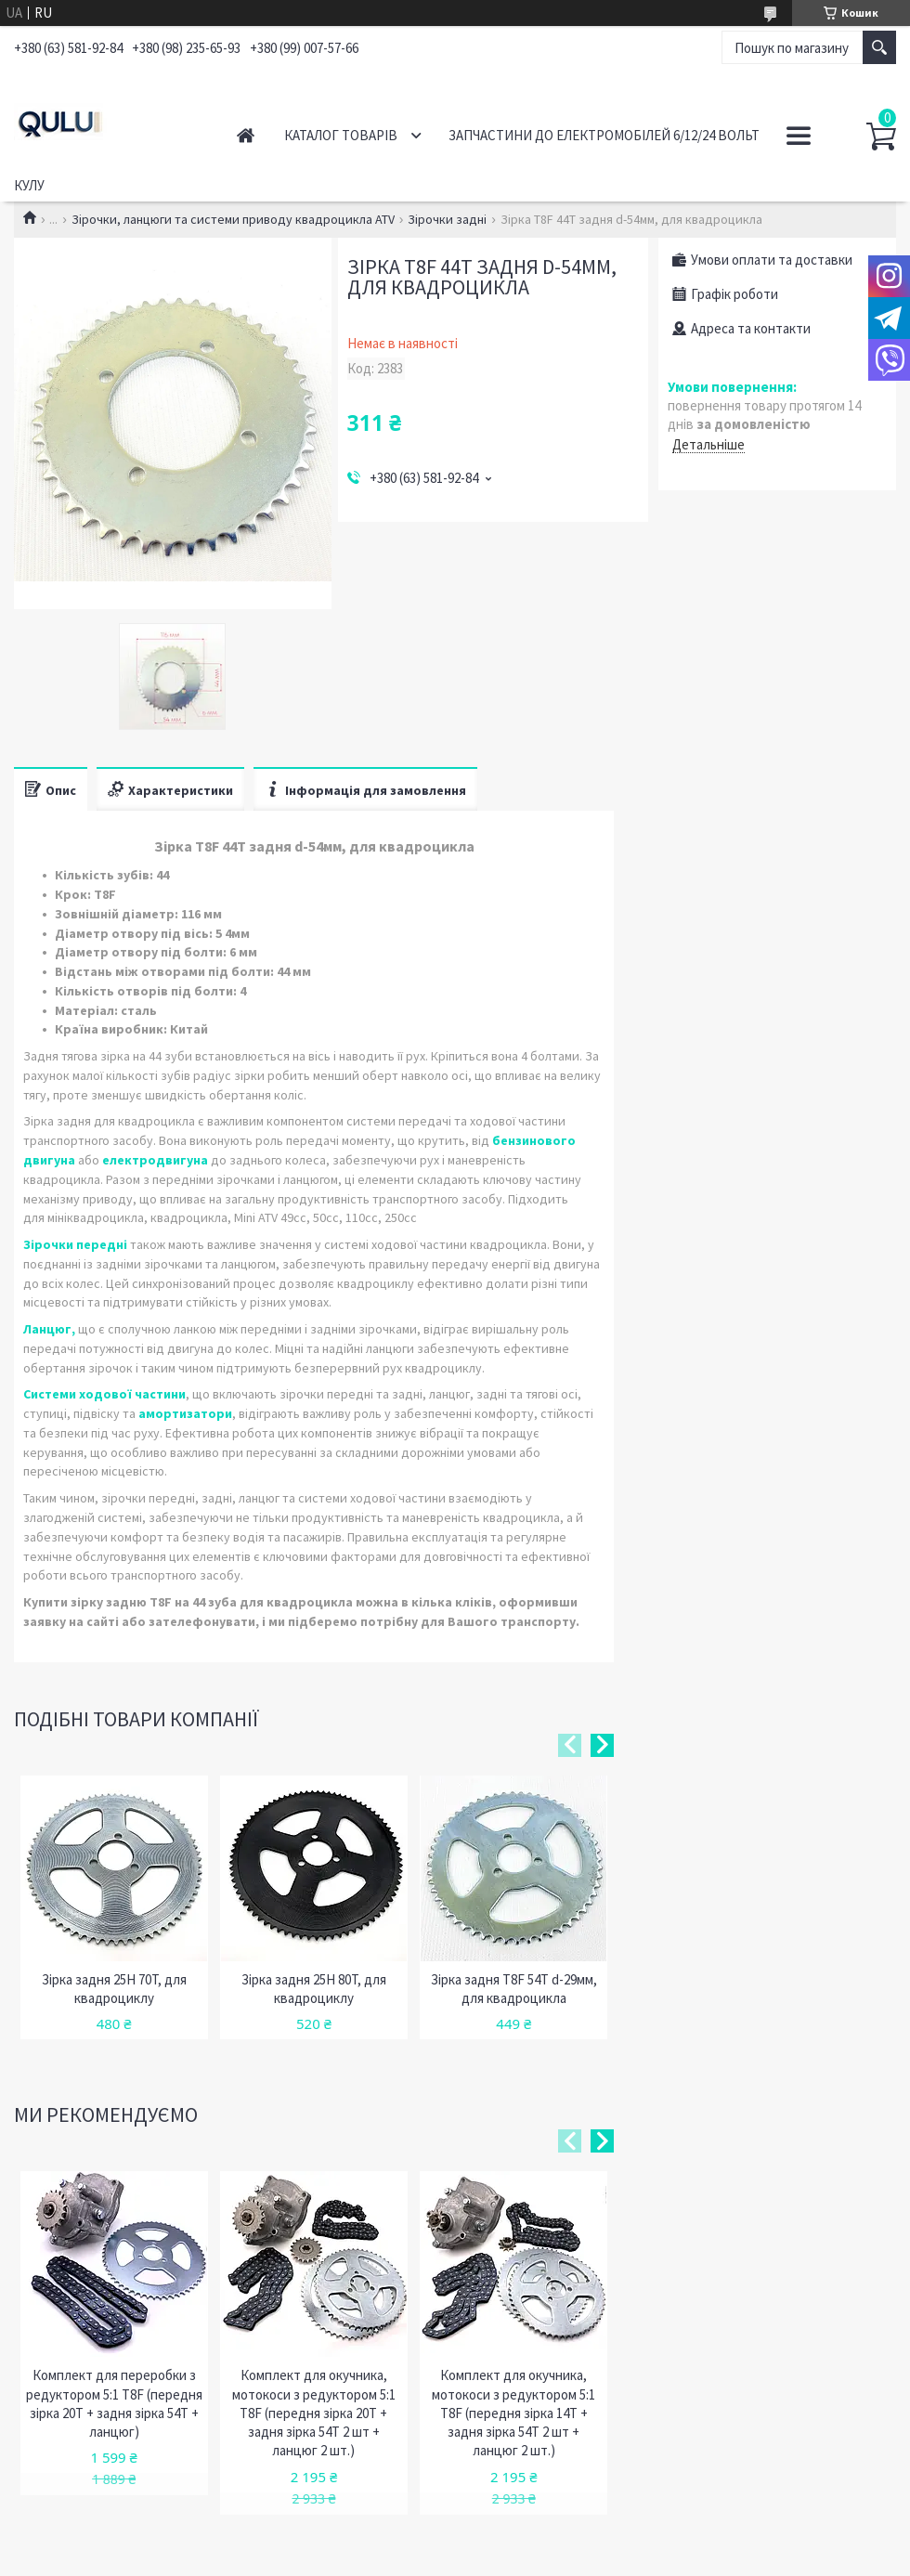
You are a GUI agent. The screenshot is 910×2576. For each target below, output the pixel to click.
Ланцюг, (49, 1329)
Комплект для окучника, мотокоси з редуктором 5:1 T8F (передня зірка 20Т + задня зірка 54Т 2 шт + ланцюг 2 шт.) (314, 2412)
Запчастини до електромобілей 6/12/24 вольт (604, 135)
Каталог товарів (340, 135)
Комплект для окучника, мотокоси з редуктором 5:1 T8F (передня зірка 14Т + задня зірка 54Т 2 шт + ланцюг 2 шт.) (513, 2412)
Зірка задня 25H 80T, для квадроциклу (313, 1989)
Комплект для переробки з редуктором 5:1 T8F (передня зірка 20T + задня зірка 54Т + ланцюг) (114, 2403)
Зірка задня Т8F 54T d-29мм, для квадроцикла (514, 1989)
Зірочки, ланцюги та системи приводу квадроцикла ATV (233, 219)
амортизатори (185, 1413)
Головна (245, 135)
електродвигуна (155, 1159)
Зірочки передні (75, 1244)
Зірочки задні (447, 219)
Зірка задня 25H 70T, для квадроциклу (114, 1989)
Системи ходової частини (104, 1394)
